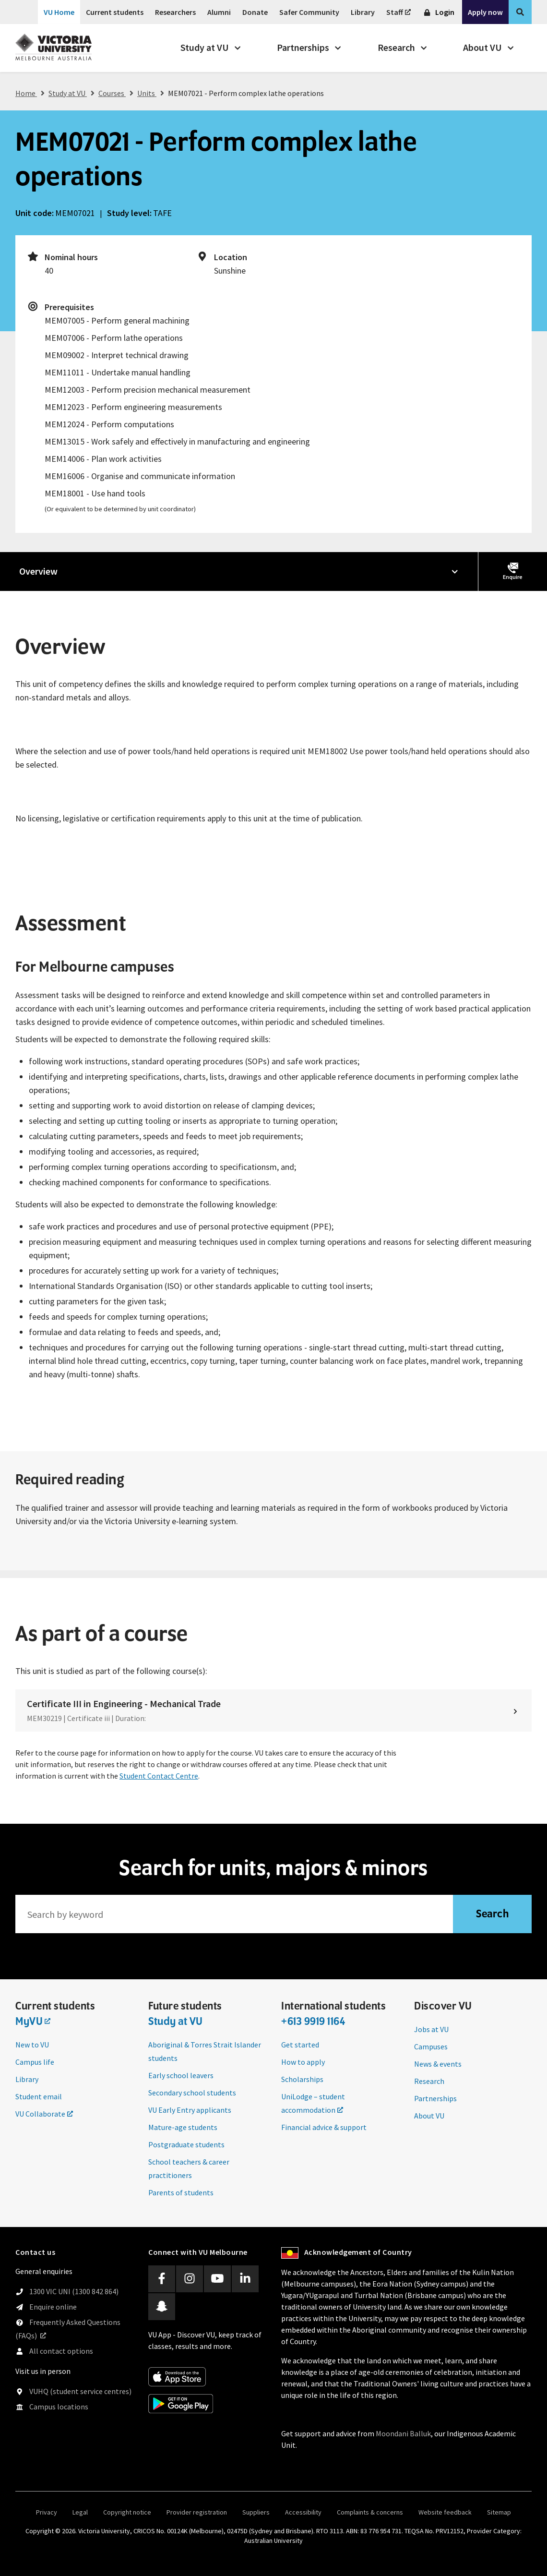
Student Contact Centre (158, 1776)
